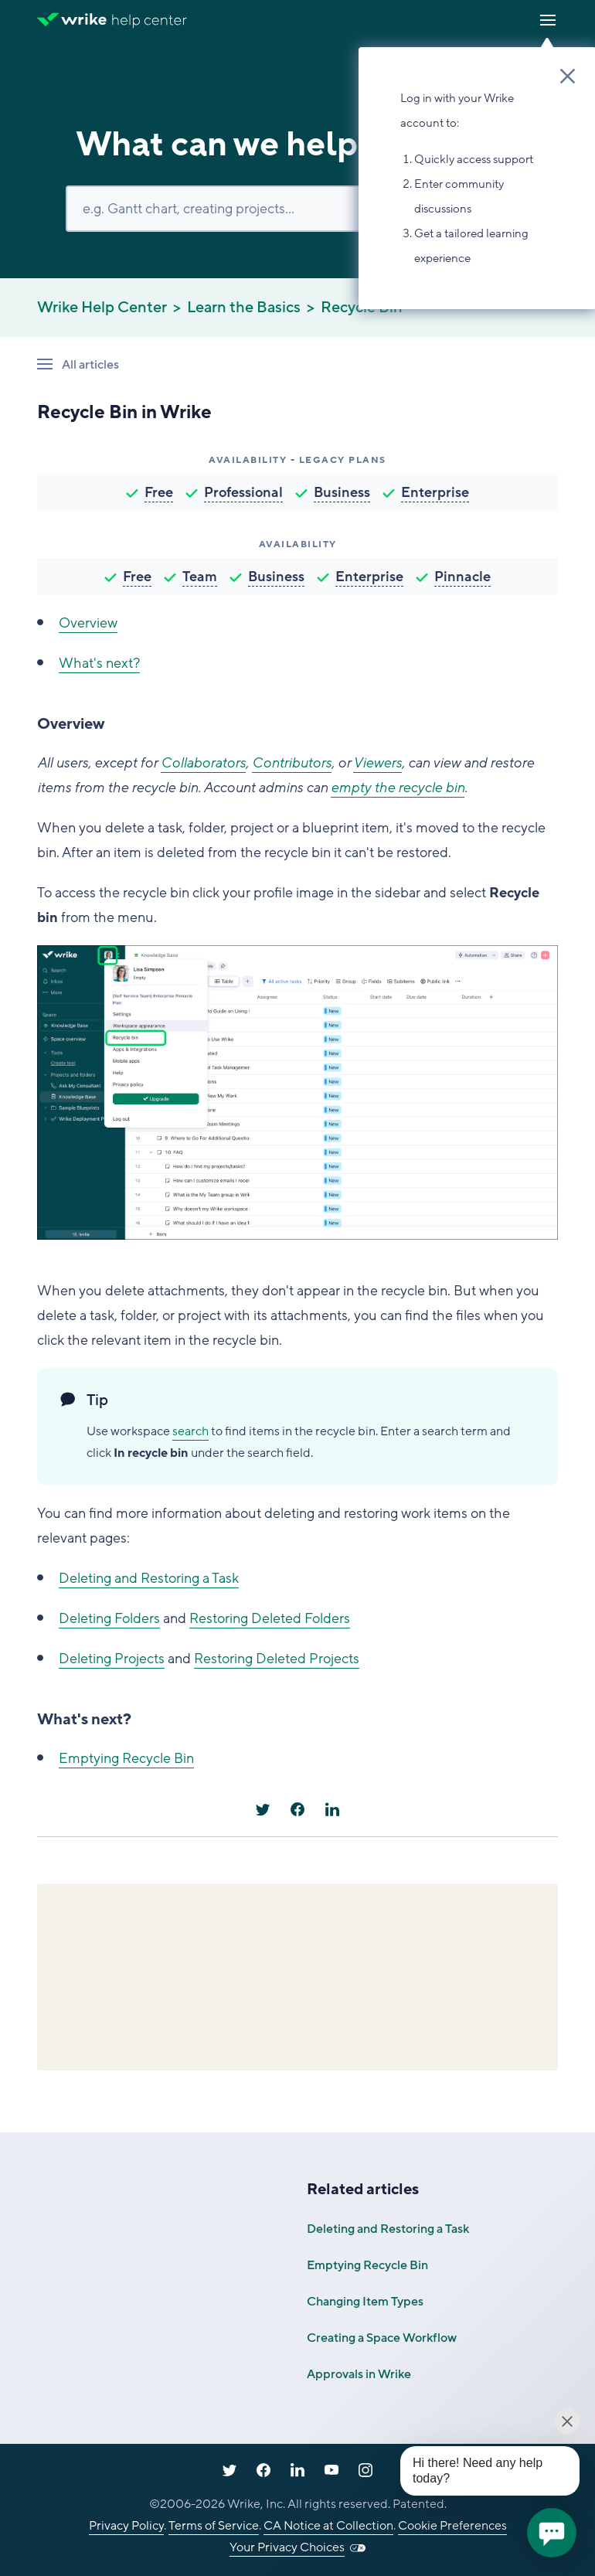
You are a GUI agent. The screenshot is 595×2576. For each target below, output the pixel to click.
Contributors (292, 763)
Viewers (377, 763)
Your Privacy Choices (287, 2547)
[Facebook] (297, 1809)
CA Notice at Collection (328, 2525)
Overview (88, 623)
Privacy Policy (126, 2525)
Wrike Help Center (102, 308)
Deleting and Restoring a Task (149, 1578)
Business (342, 492)
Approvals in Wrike (359, 2374)
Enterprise (435, 492)
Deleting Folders (109, 1618)
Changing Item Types (365, 2301)
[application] (551, 2532)
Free (158, 492)
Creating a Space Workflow (382, 2337)
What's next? (99, 663)
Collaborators (203, 763)
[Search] (297, 208)
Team (199, 576)
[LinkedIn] (332, 1809)
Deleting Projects (112, 1658)
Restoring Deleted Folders (269, 1618)
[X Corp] (262, 1809)
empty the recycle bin (397, 787)
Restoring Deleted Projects (276, 1658)
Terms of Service (213, 2525)
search (190, 1431)
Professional (243, 492)
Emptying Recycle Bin (126, 1758)
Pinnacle (462, 576)
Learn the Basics (244, 308)
